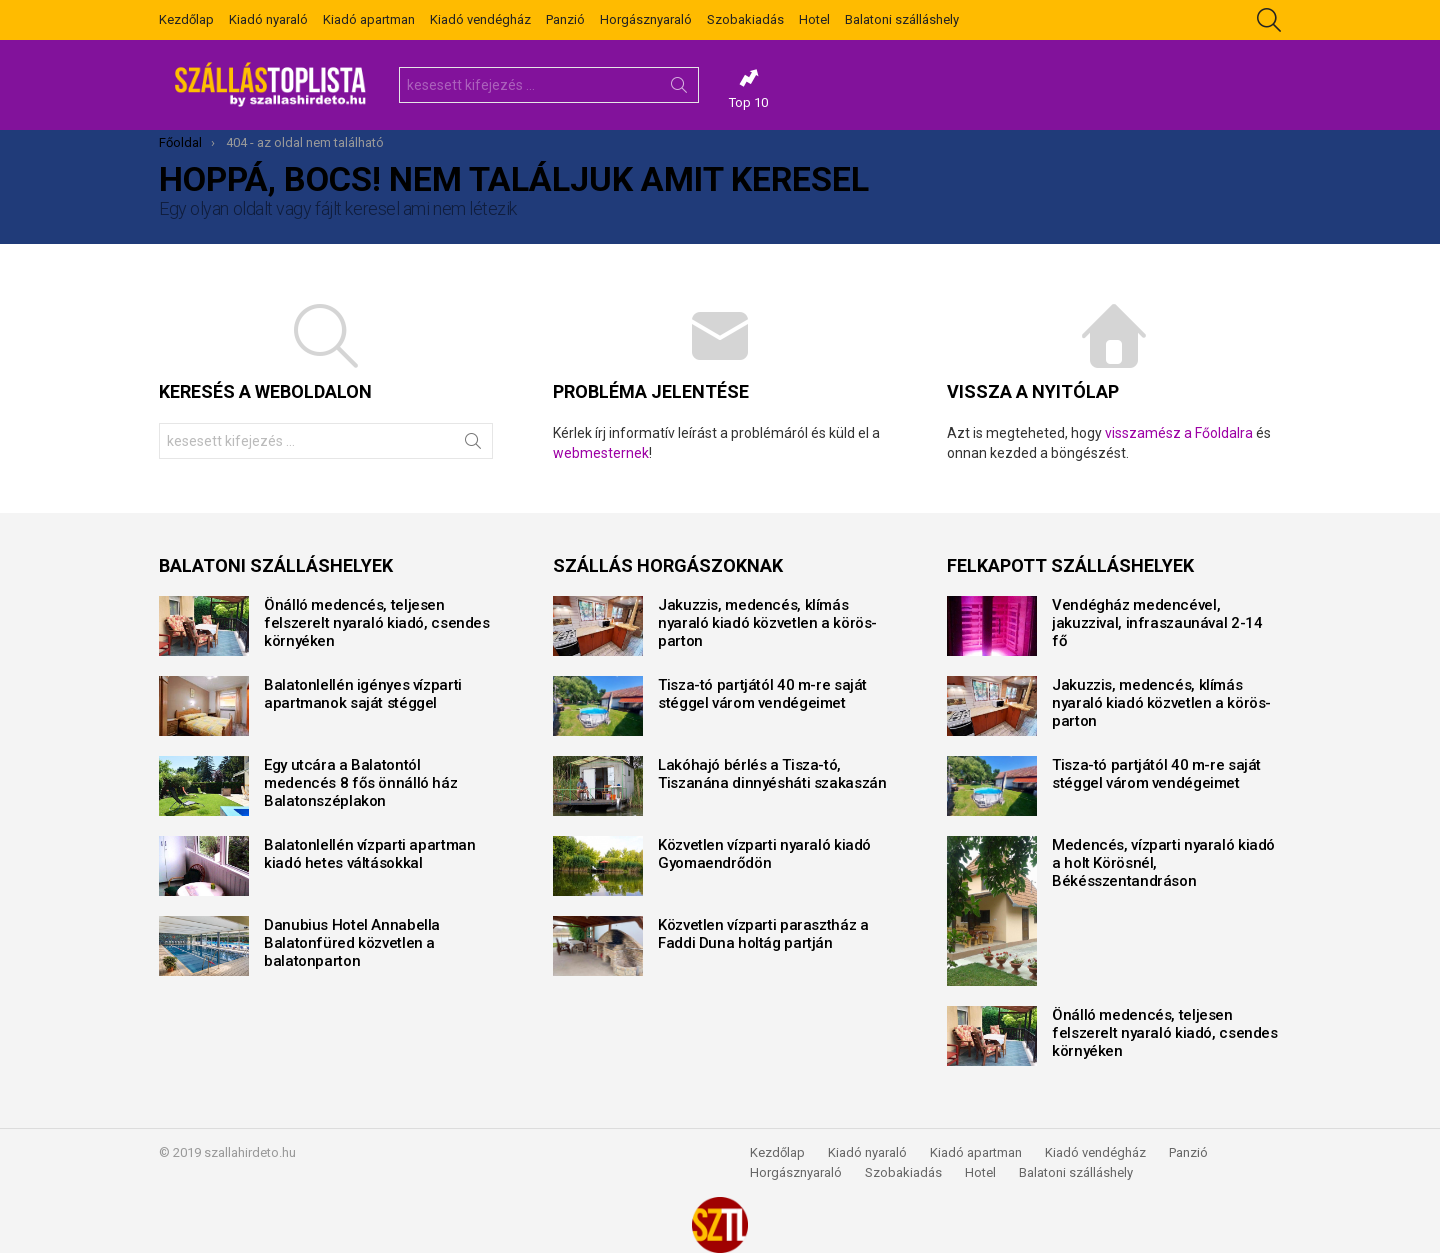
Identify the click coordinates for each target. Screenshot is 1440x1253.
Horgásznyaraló (646, 19)
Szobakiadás (745, 19)
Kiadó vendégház (480, 19)
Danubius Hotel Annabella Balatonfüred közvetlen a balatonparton (352, 943)
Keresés (679, 89)
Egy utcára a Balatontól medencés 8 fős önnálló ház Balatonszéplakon (360, 783)
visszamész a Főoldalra (1179, 433)
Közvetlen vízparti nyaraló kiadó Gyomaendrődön (764, 854)
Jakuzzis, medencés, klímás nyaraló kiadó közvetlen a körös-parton (767, 623)
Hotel (814, 19)
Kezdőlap (186, 19)
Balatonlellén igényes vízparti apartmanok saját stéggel (363, 694)
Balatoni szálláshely (902, 19)
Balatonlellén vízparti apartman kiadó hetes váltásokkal (369, 854)
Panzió (565, 19)
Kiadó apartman (369, 19)
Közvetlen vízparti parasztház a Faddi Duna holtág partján (763, 934)
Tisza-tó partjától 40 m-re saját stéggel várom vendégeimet (762, 694)
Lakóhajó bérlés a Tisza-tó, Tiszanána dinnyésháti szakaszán (772, 774)
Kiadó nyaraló (268, 19)
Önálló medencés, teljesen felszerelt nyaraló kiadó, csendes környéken (377, 623)
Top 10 (748, 89)
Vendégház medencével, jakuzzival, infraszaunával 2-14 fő (1157, 623)
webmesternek (601, 453)
